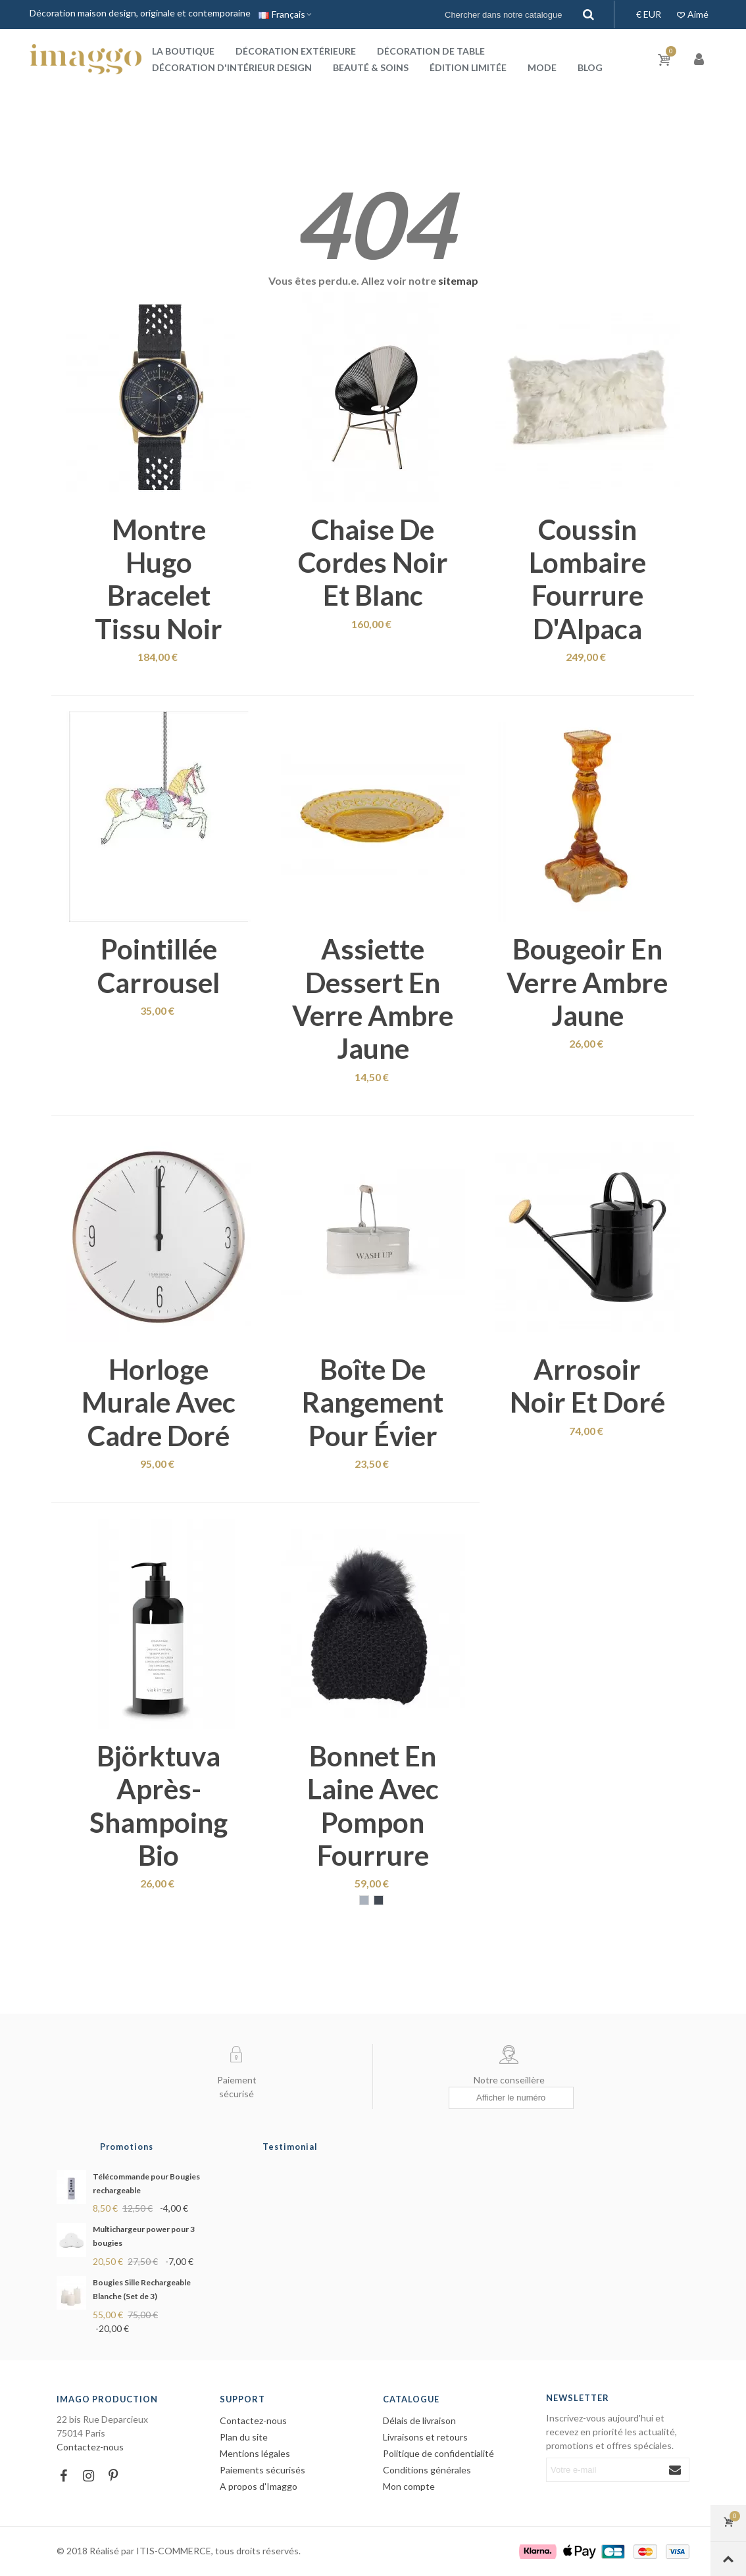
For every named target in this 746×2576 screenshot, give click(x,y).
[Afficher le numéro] (511, 2098)
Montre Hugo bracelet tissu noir (158, 579)
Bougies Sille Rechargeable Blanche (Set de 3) (142, 2289)
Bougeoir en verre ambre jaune (587, 982)
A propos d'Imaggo (258, 2486)
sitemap (458, 280)
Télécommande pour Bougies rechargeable (146, 2183)
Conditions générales (427, 2469)
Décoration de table (431, 51)
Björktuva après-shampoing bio (158, 1805)
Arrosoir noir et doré (587, 1386)
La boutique (183, 51)
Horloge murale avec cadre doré (159, 1402)
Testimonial (290, 2146)
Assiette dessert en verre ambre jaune (372, 999)
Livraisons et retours (425, 2436)
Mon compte (409, 2486)
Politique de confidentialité (438, 2453)
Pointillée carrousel (158, 965)
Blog (590, 67)
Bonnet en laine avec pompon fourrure (373, 1805)
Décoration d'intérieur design (232, 67)
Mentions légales (255, 2453)
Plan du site (244, 2436)
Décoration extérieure (296, 51)
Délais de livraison (419, 2420)
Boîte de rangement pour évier (372, 1402)
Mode (542, 67)
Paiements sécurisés (262, 2469)
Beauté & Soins (371, 67)
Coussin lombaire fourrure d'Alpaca (587, 579)
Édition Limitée (468, 67)
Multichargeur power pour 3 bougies (144, 2236)
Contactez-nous (90, 2446)
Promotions (126, 2146)
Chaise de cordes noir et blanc (373, 562)
